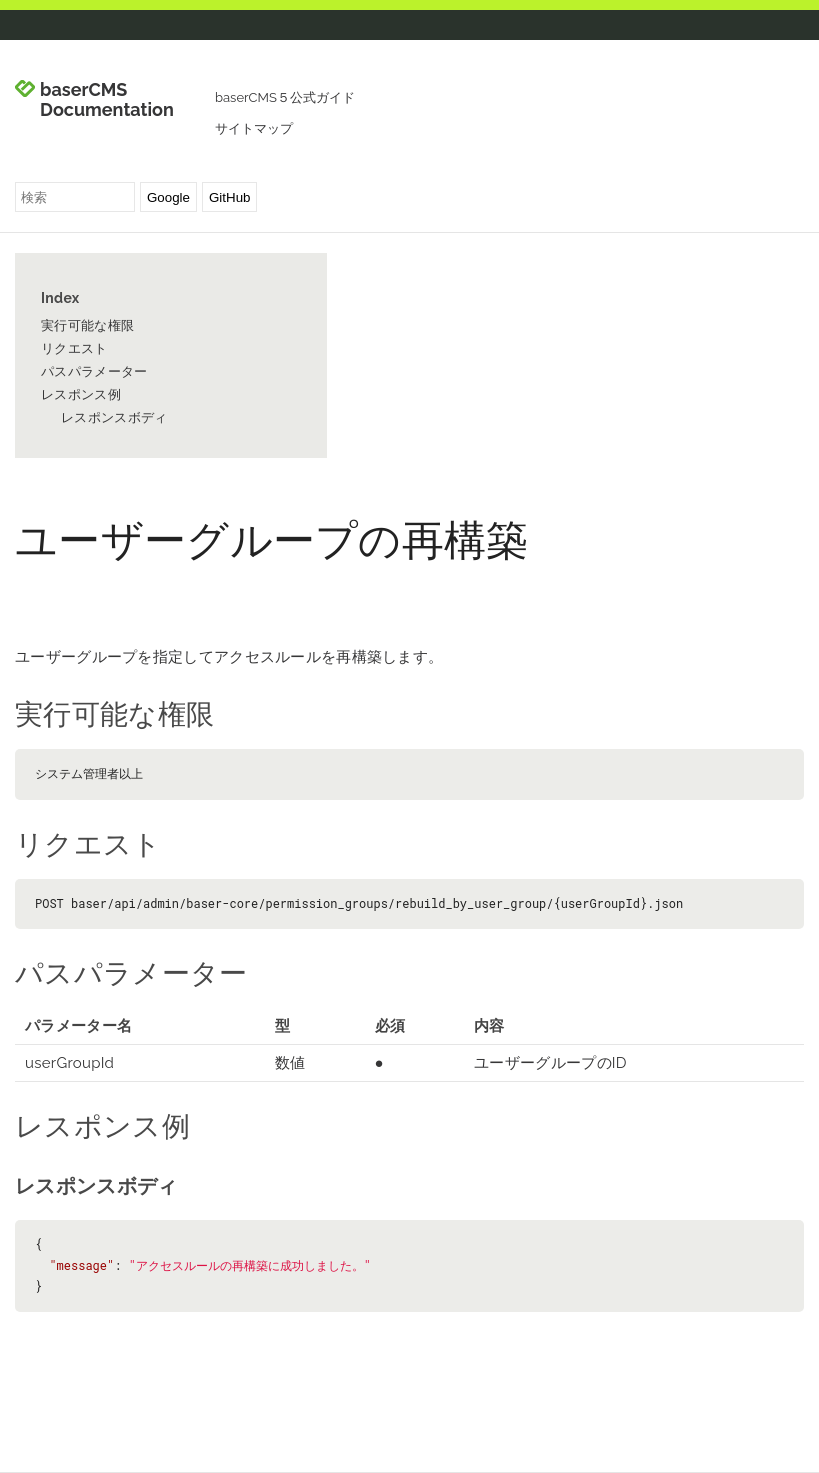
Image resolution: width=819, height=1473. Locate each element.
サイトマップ (254, 128)
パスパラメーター (94, 371)
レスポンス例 (81, 394)
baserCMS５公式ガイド (285, 97)
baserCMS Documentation (107, 100)
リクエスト (74, 348)
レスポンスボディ (114, 417)
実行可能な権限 (87, 325)
